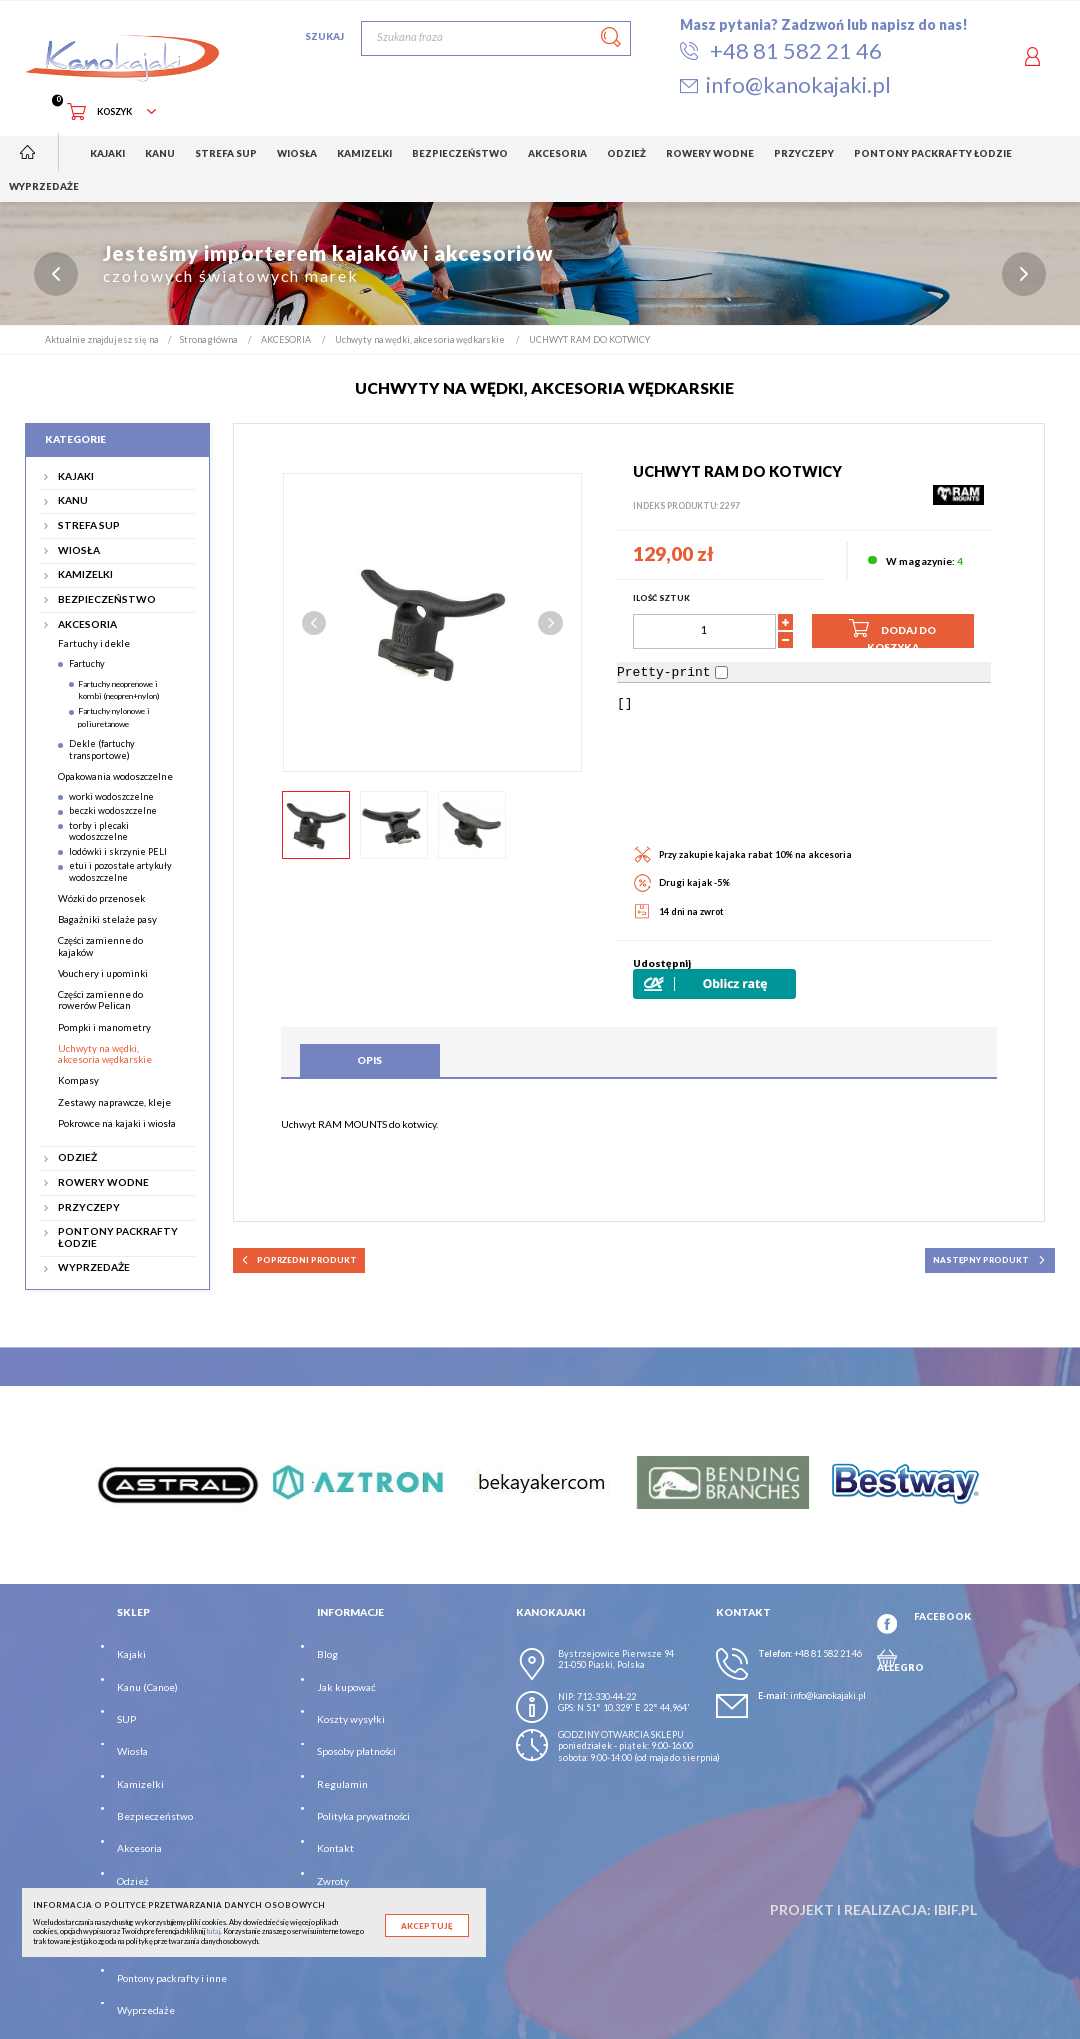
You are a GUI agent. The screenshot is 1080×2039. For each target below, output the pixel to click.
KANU (73, 501)
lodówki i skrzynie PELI (118, 851)
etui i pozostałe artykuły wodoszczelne (120, 872)
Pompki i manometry (104, 1027)
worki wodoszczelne (111, 796)
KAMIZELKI (85, 575)
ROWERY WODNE (103, 1182)
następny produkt (989, 1260)
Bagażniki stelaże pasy (107, 919)
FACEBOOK (942, 1617)
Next (550, 623)
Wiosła (132, 1752)
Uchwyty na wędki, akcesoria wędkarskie (105, 1054)
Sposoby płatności (356, 1752)
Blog (327, 1654)
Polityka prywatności (363, 1816)
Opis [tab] (369, 1061)
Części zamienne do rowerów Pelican (100, 1000)
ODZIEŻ (77, 1158)
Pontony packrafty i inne (172, 1978)
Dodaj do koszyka (892, 632)
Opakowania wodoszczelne (115, 776)
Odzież (133, 1881)
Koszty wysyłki (351, 1719)
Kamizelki (140, 1784)
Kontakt (335, 1849)
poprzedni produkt (298, 1260)
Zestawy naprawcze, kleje (114, 1102)
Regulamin (342, 1784)
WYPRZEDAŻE (94, 1268)
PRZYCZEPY (89, 1207)
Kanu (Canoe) (147, 1687)
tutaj (213, 1931)
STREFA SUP (89, 525)
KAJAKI (76, 476)
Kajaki (131, 1654)
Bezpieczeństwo (155, 1816)
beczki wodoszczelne (113, 811)
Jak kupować (346, 1687)
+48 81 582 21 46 (828, 1653)
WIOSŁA (79, 550)
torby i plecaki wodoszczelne (99, 831)
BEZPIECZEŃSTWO (107, 599)
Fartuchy (87, 663)
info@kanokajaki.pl (828, 1695)
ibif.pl (955, 1909)
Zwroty (333, 1881)
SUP (126, 1719)
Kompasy (78, 1081)
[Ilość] (704, 631)
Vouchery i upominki (103, 973)
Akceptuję (426, 1926)
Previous (314, 623)
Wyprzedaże (146, 2011)
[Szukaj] (496, 38)
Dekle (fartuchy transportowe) (102, 750)
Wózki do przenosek (101, 898)
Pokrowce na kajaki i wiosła (117, 1123)
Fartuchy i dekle (94, 644)
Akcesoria (139, 1849)
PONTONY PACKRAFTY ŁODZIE (118, 1238)
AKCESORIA (87, 624)
